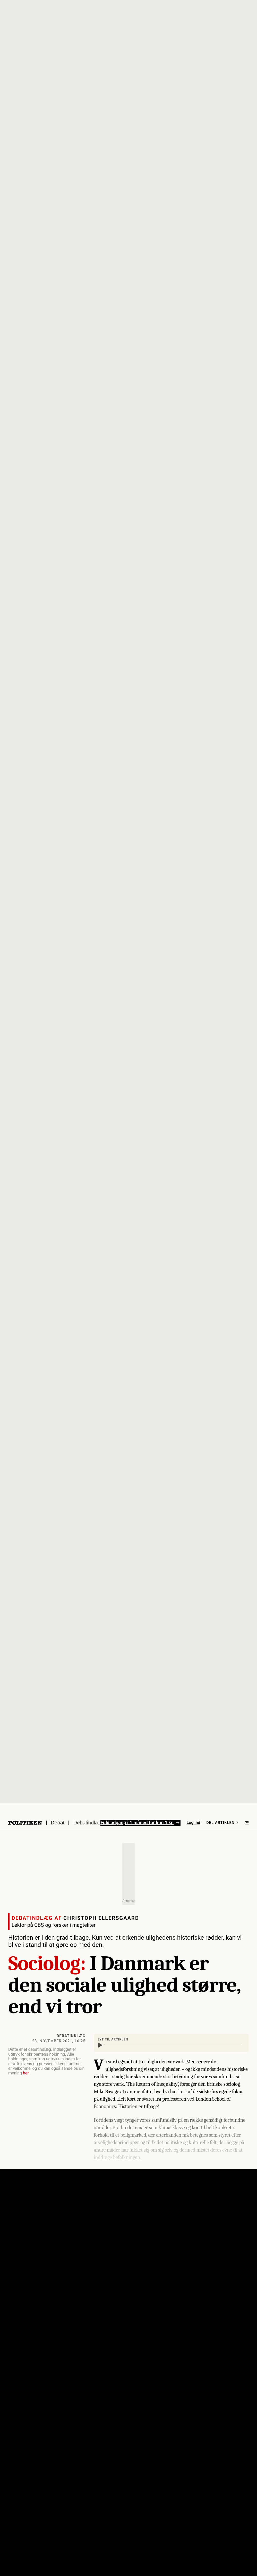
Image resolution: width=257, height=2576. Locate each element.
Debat (57, 1822)
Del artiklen (222, 1823)
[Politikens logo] (25, 1823)
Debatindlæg (87, 1822)
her (26, 2073)
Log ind (193, 1822)
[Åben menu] (247, 1823)
